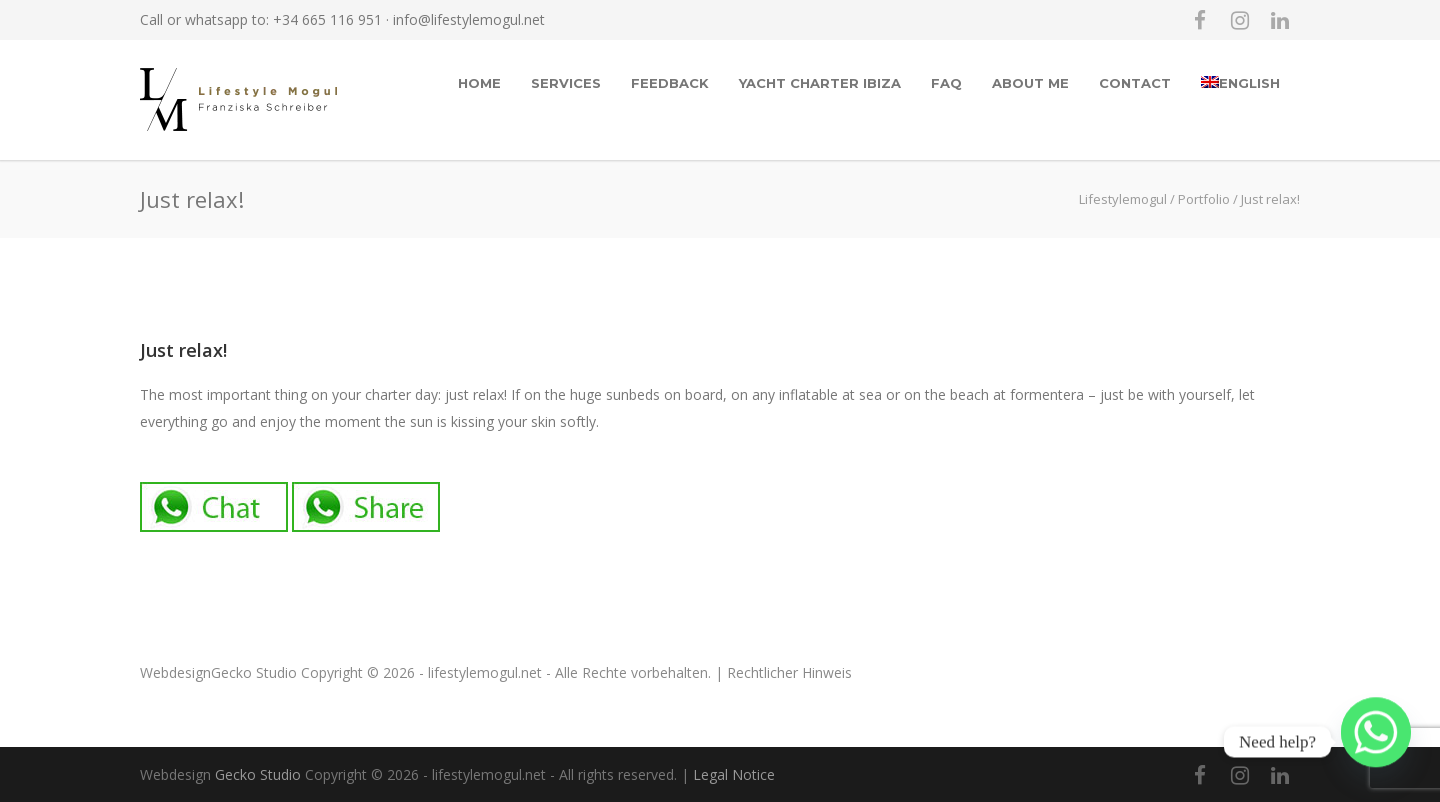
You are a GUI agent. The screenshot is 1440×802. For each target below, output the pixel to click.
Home (479, 83)
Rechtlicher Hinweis (789, 672)
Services (566, 83)
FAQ (946, 83)
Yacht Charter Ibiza (820, 83)
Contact (1135, 83)
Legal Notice (734, 774)
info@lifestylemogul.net (469, 19)
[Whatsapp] (1376, 742)
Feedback (670, 83)
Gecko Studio (254, 672)
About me (1030, 83)
